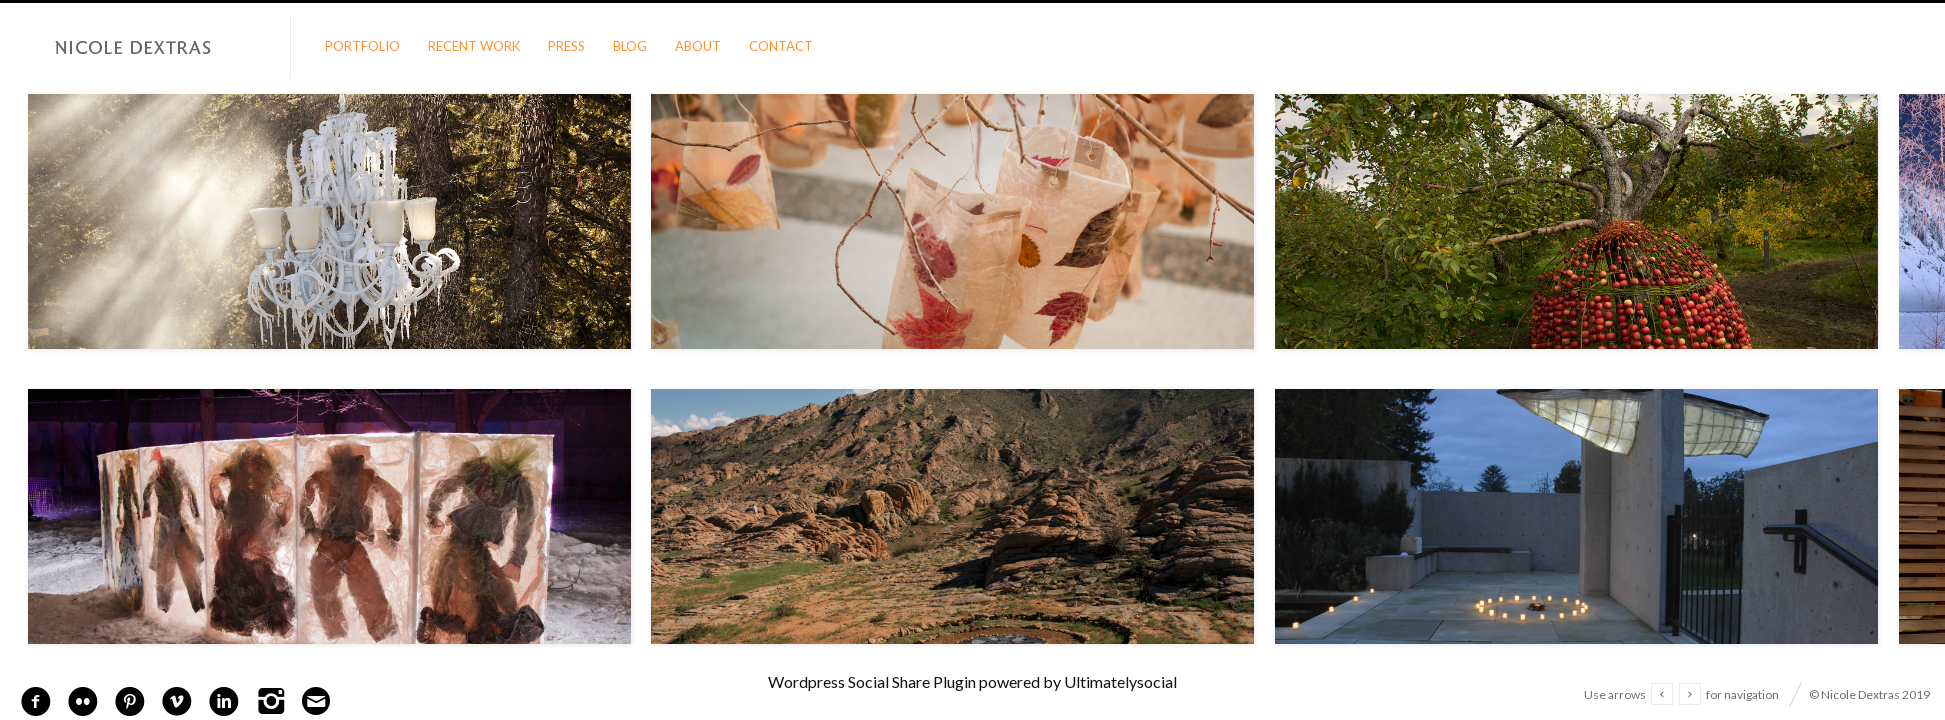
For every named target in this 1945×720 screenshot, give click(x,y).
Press (566, 46)
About (698, 46)
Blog (630, 46)
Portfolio (362, 46)
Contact (781, 46)
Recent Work (474, 46)
